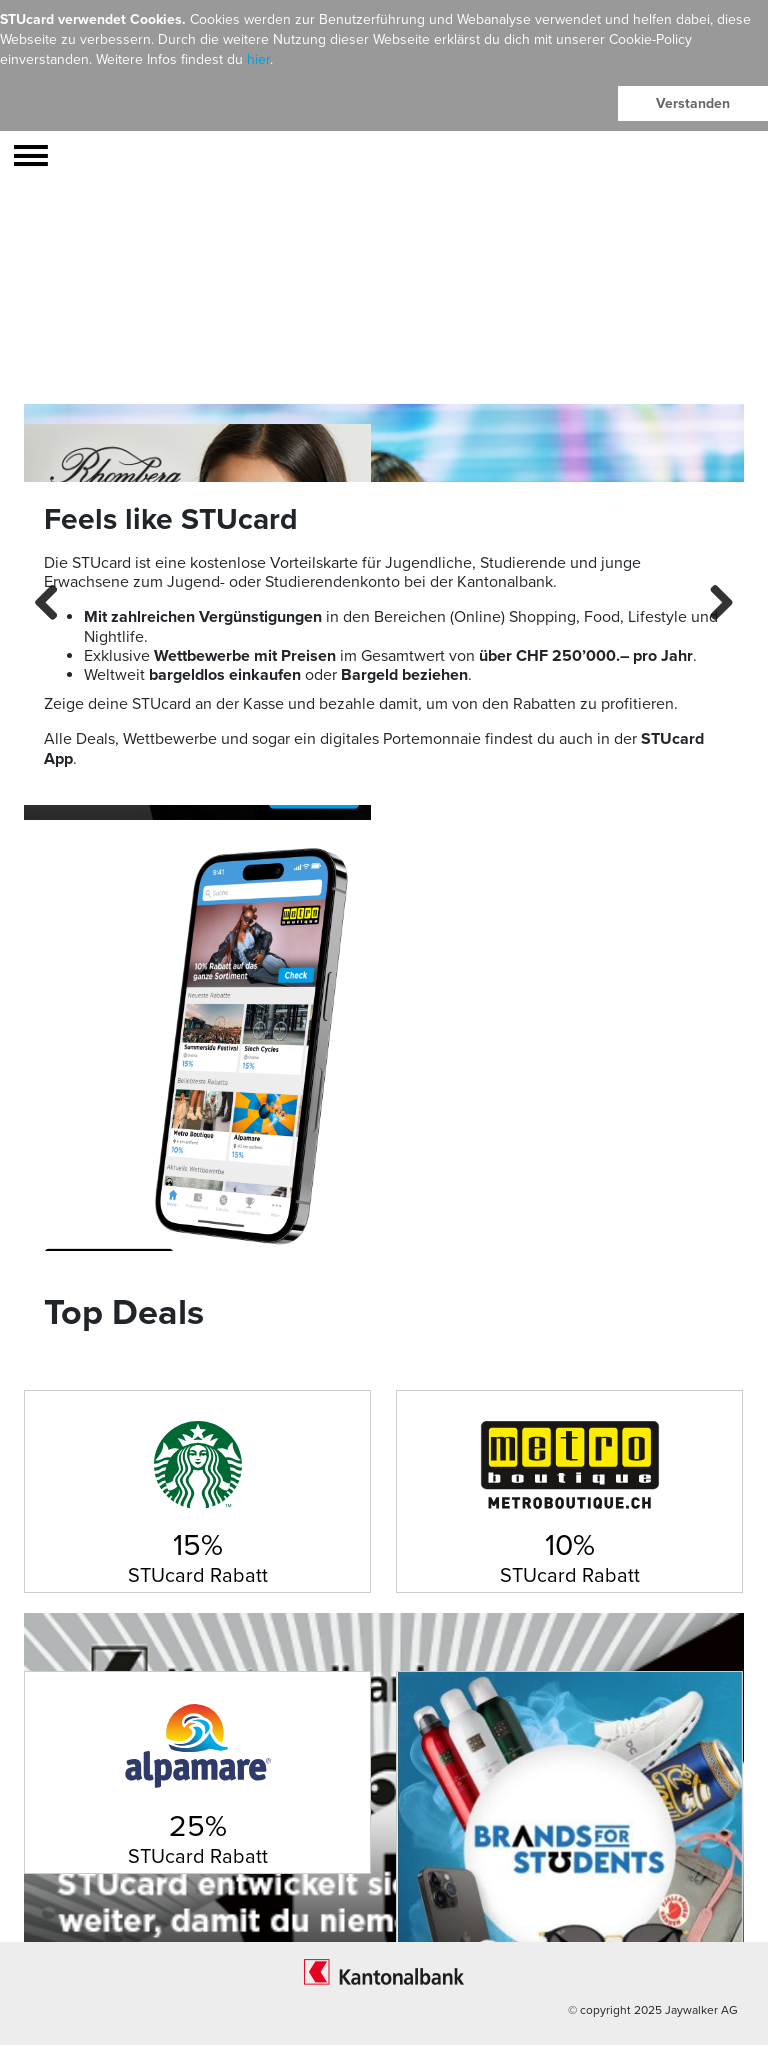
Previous (54, 600)
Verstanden (693, 103)
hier (258, 59)
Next (714, 600)
